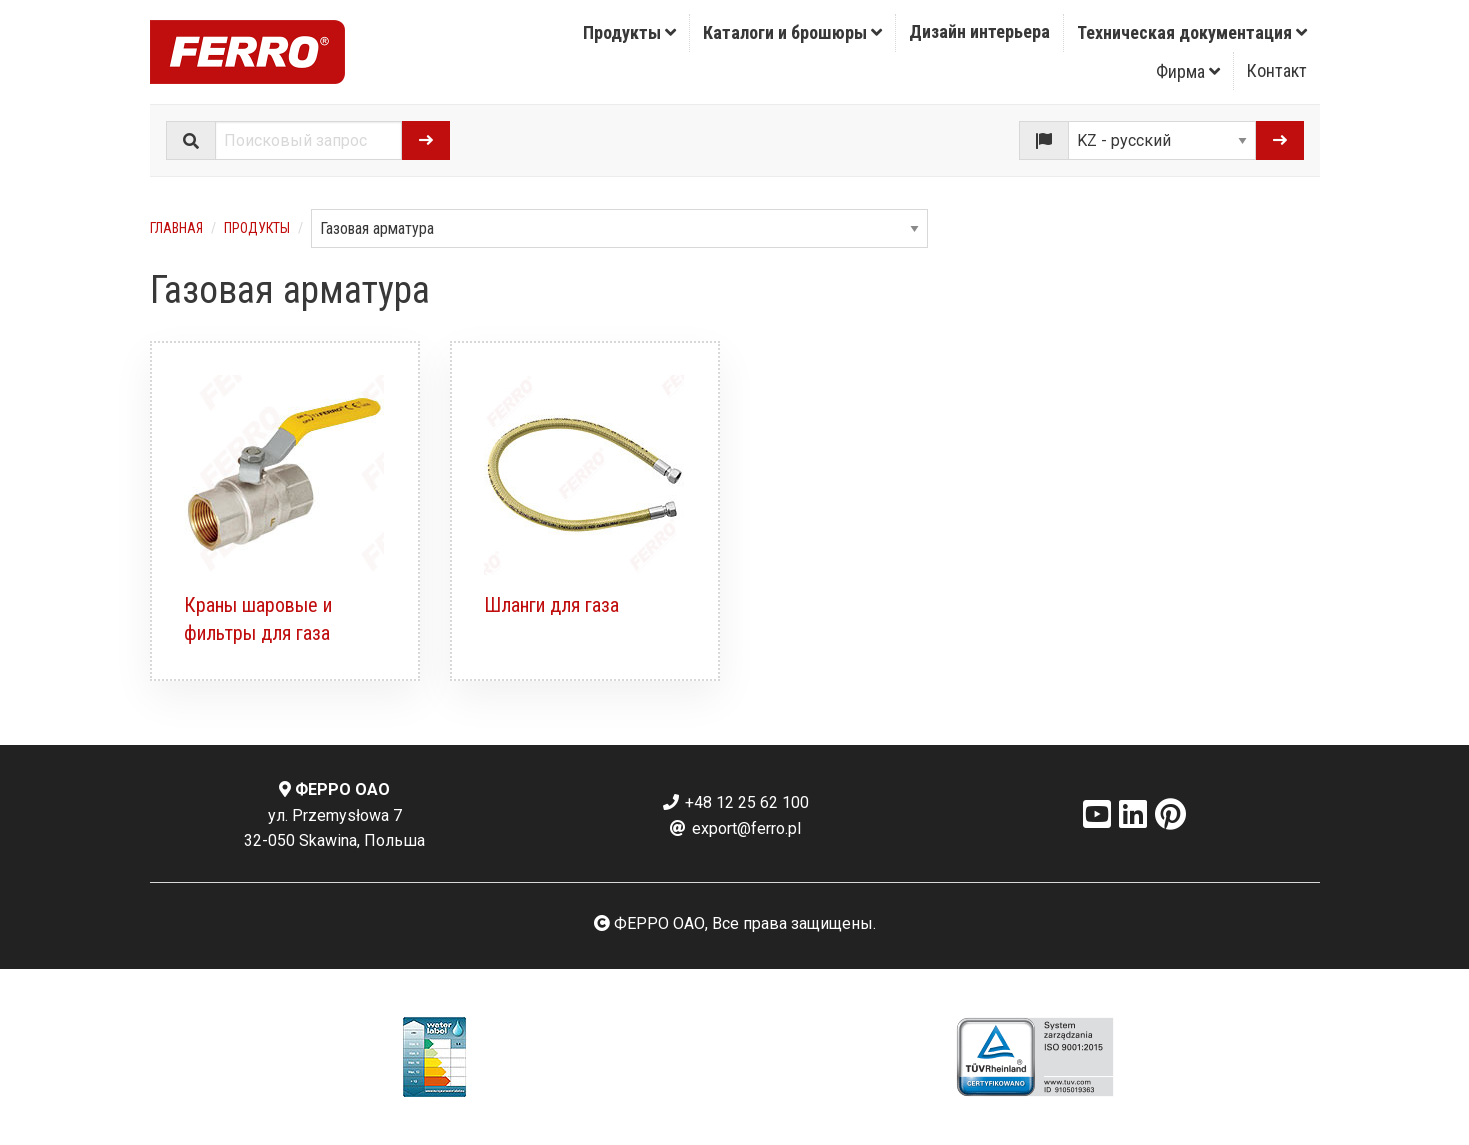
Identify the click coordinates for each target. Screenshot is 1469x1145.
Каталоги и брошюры (792, 32)
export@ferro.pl (734, 828)
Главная (176, 228)
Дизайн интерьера (979, 31)
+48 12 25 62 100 (735, 802)
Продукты (629, 32)
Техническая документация (1192, 32)
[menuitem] (630, 33)
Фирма (1188, 71)
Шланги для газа (551, 605)
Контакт (1277, 70)
